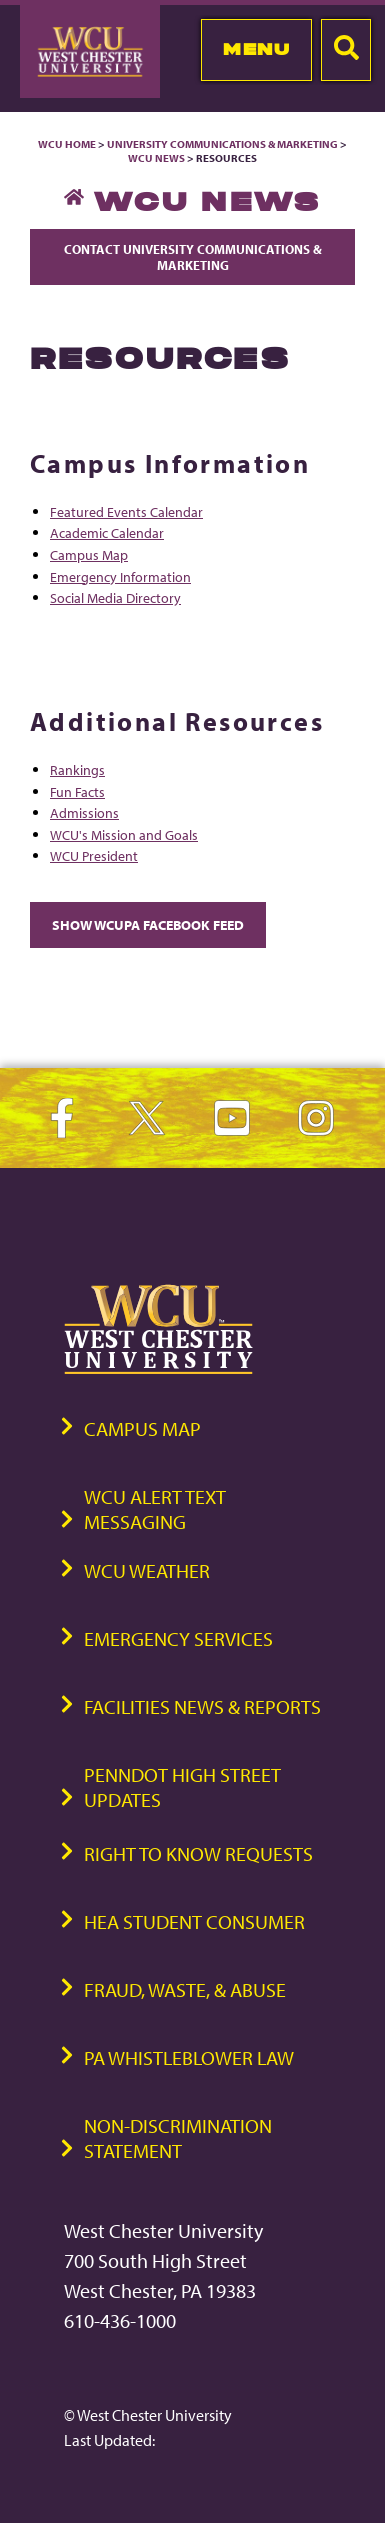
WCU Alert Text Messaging (155, 1509)
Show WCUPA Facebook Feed (148, 924)
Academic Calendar (107, 532)
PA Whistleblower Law (189, 2057)
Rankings (77, 769)
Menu (256, 49)
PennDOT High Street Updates (182, 1787)
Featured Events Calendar (126, 511)
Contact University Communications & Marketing (193, 257)
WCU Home (67, 144)
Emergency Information (120, 576)
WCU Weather (147, 1570)
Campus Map (89, 554)
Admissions (84, 812)
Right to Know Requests (198, 1853)
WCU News (156, 158)
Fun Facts (77, 791)
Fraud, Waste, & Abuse (185, 1989)
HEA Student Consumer (194, 1921)
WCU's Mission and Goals (124, 834)
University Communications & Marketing (222, 144)
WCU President (94, 855)
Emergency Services (178, 1638)
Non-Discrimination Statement (178, 2138)
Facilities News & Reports (202, 1706)
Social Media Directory (115, 597)
